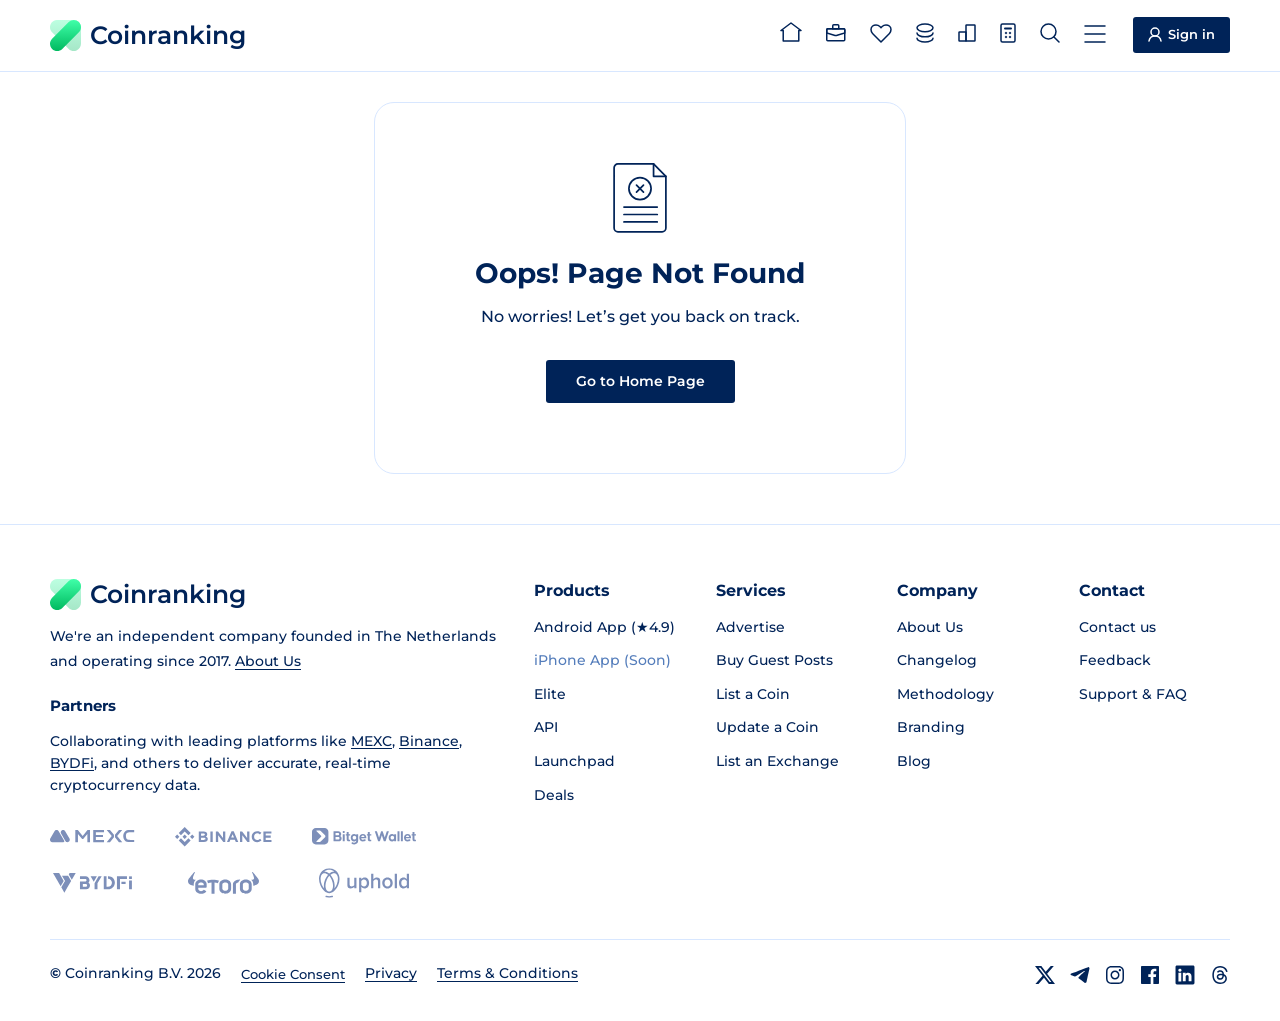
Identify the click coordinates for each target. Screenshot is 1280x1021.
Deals (554, 795)
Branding (931, 727)
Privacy (391, 973)
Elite (550, 694)
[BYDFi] (92, 883)
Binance (429, 741)
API (546, 727)
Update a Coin (767, 727)
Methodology (945, 694)
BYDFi (72, 763)
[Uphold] (364, 883)
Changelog (937, 660)
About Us (268, 661)
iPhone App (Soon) (602, 660)
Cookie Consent (293, 974)
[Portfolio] (836, 36)
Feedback (1115, 660)
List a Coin (753, 694)
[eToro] (223, 883)
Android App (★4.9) (604, 627)
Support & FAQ (1133, 694)
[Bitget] (364, 836)
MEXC (371, 741)
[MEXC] (92, 836)
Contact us (1117, 627)
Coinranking (148, 35)
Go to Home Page (640, 381)
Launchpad (574, 761)
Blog (914, 761)
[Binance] (223, 837)
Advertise (750, 627)
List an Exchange (777, 761)
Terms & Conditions (507, 973)
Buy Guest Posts (774, 660)
